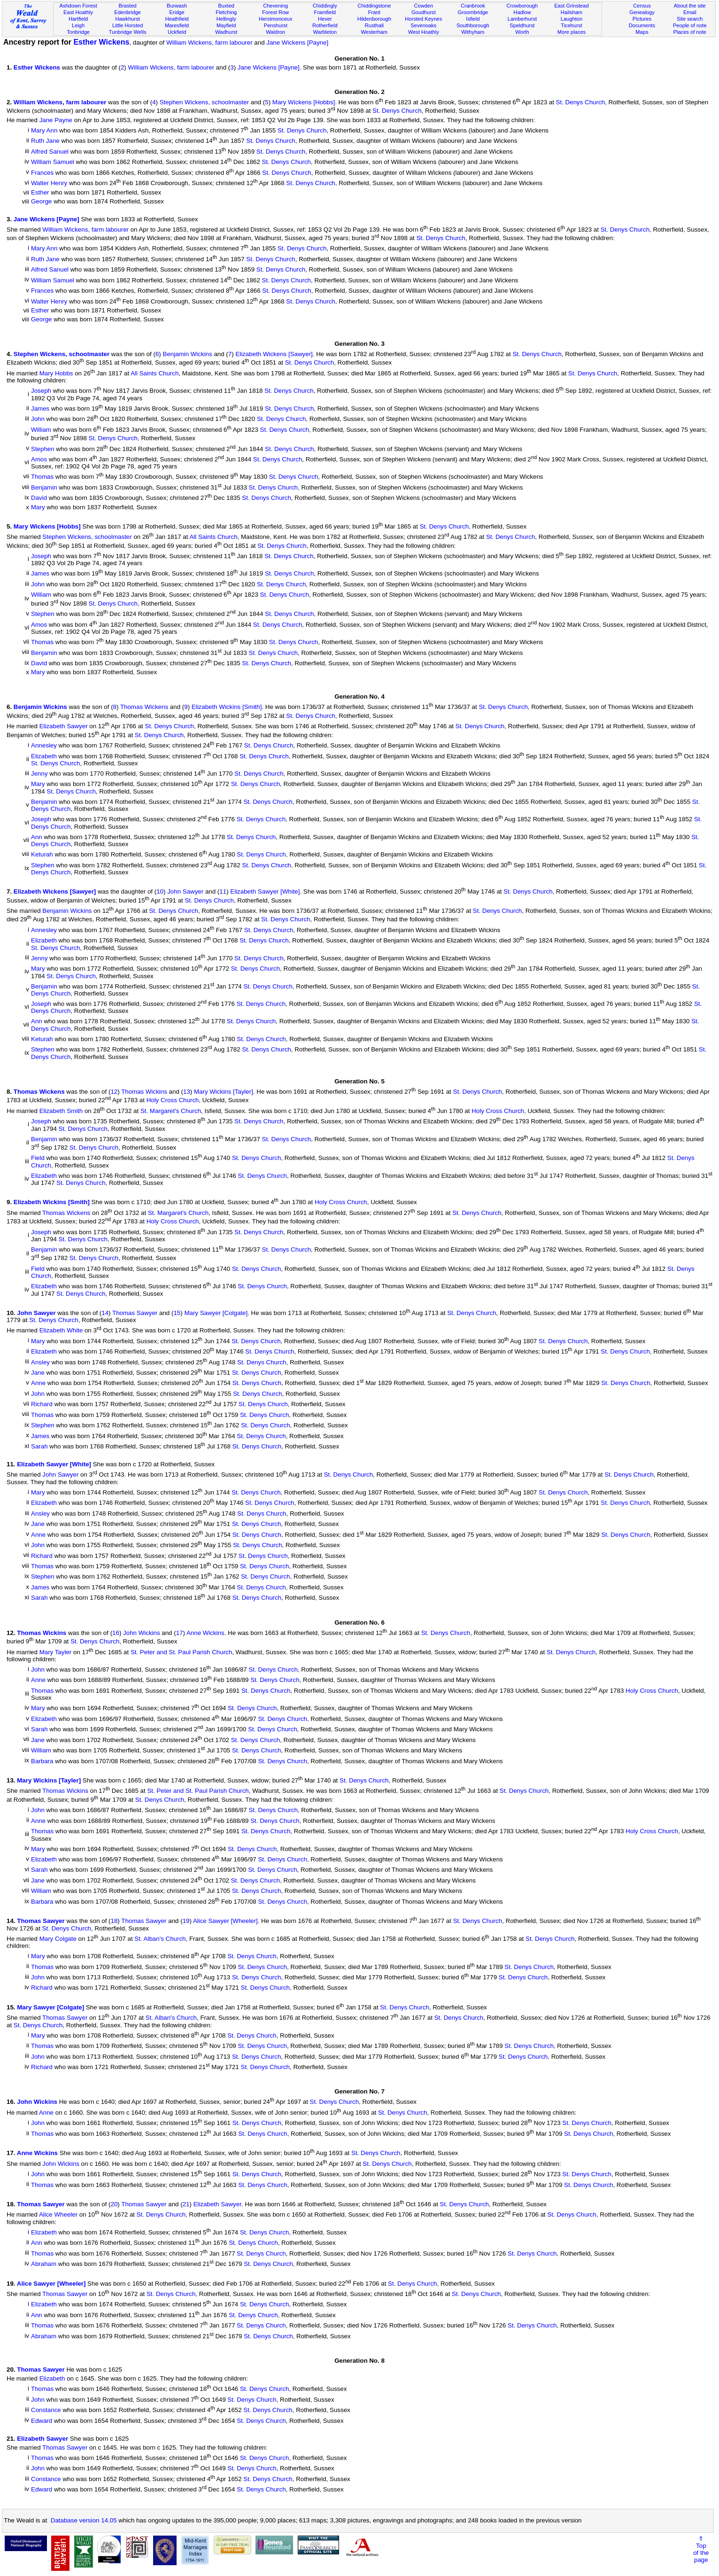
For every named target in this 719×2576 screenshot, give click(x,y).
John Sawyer (185, 891)
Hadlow (522, 12)
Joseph (41, 391)
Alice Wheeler (58, 2214)
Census (642, 5)
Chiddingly (325, 5)
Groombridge (472, 12)
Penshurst (275, 25)
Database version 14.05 (84, 2520)
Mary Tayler (55, 1652)
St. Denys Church (580, 102)
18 (114, 1921)
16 (115, 1632)
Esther (40, 192)
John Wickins (141, 1632)
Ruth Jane (45, 141)
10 (159, 891)
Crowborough (522, 5)
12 (113, 1091)
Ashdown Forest (78, 5)
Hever (325, 19)
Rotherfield (325, 25)
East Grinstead (571, 5)
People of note (690, 25)
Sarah (39, 1446)
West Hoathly (423, 32)
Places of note (689, 32)
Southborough (472, 25)
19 (186, 1921)
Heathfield (177, 19)
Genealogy (642, 12)
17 (179, 1632)
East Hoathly (78, 12)
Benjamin (44, 487)
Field (38, 1158)
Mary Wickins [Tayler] (223, 1091)
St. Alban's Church (160, 1938)
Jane (38, 1372)
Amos (39, 459)
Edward (41, 2420)
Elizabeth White (61, 1330)
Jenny (39, 773)
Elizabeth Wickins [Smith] (227, 707)
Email (689, 12)
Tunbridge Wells (128, 32)
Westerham (374, 32)
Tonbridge (78, 32)
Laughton (571, 19)
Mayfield (226, 25)
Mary (38, 507)
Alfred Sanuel (50, 151)
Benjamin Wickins (187, 354)
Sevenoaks (423, 25)
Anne (38, 1383)
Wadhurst (226, 32)
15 (176, 1312)
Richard (42, 1404)
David (39, 498)
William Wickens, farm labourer (209, 42)
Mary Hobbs (56, 373)
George (41, 201)
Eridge (177, 12)
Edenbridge (127, 12)
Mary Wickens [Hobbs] (303, 102)
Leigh (78, 25)
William (41, 429)
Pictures (642, 19)
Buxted (226, 5)
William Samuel (52, 162)
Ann (36, 837)
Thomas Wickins (144, 1091)
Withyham (472, 32)
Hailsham (571, 12)
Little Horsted (127, 25)
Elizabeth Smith (61, 1110)
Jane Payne (55, 120)
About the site (690, 5)
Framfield (325, 12)
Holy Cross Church (173, 1100)
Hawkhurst (127, 19)
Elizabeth (44, 756)
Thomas (42, 477)
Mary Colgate (58, 1938)
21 (186, 2204)
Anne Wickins (205, 1632)
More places (571, 32)
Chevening (275, 5)
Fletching (226, 12)
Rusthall (374, 25)
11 (222, 891)
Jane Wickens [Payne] (297, 42)
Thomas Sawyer (134, 1312)
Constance (46, 2410)
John (38, 419)
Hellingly (226, 19)
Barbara (42, 1761)
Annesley (44, 745)
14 (104, 1312)
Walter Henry (49, 183)
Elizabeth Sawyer (63, 726)
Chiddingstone (374, 5)
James (40, 408)
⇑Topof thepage (701, 2549)
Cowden (423, 5)
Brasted (127, 5)
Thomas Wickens (144, 707)
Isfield (472, 19)
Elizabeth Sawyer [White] (265, 891)
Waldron (275, 32)
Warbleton (325, 32)
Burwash (177, 5)
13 (186, 1091)
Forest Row (275, 12)
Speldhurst (522, 25)
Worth (522, 32)
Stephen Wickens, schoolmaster (204, 102)
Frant (374, 12)
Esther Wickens (101, 42)
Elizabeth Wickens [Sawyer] (273, 354)
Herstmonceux (276, 19)
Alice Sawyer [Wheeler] (225, 1921)
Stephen (42, 448)
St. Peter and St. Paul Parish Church (181, 1652)
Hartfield (78, 19)
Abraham (43, 2264)
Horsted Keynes (423, 19)
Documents (642, 25)
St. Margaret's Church (170, 1110)
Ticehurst (571, 25)
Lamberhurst (522, 19)
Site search (690, 19)
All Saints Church (154, 373)
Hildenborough (374, 19)
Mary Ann (44, 130)
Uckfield (177, 32)
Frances (42, 172)
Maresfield (177, 25)
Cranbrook (473, 5)
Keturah (42, 854)
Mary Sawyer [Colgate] (215, 1312)
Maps (641, 32)
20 (114, 2204)
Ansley (40, 1362)
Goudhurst (423, 12)
